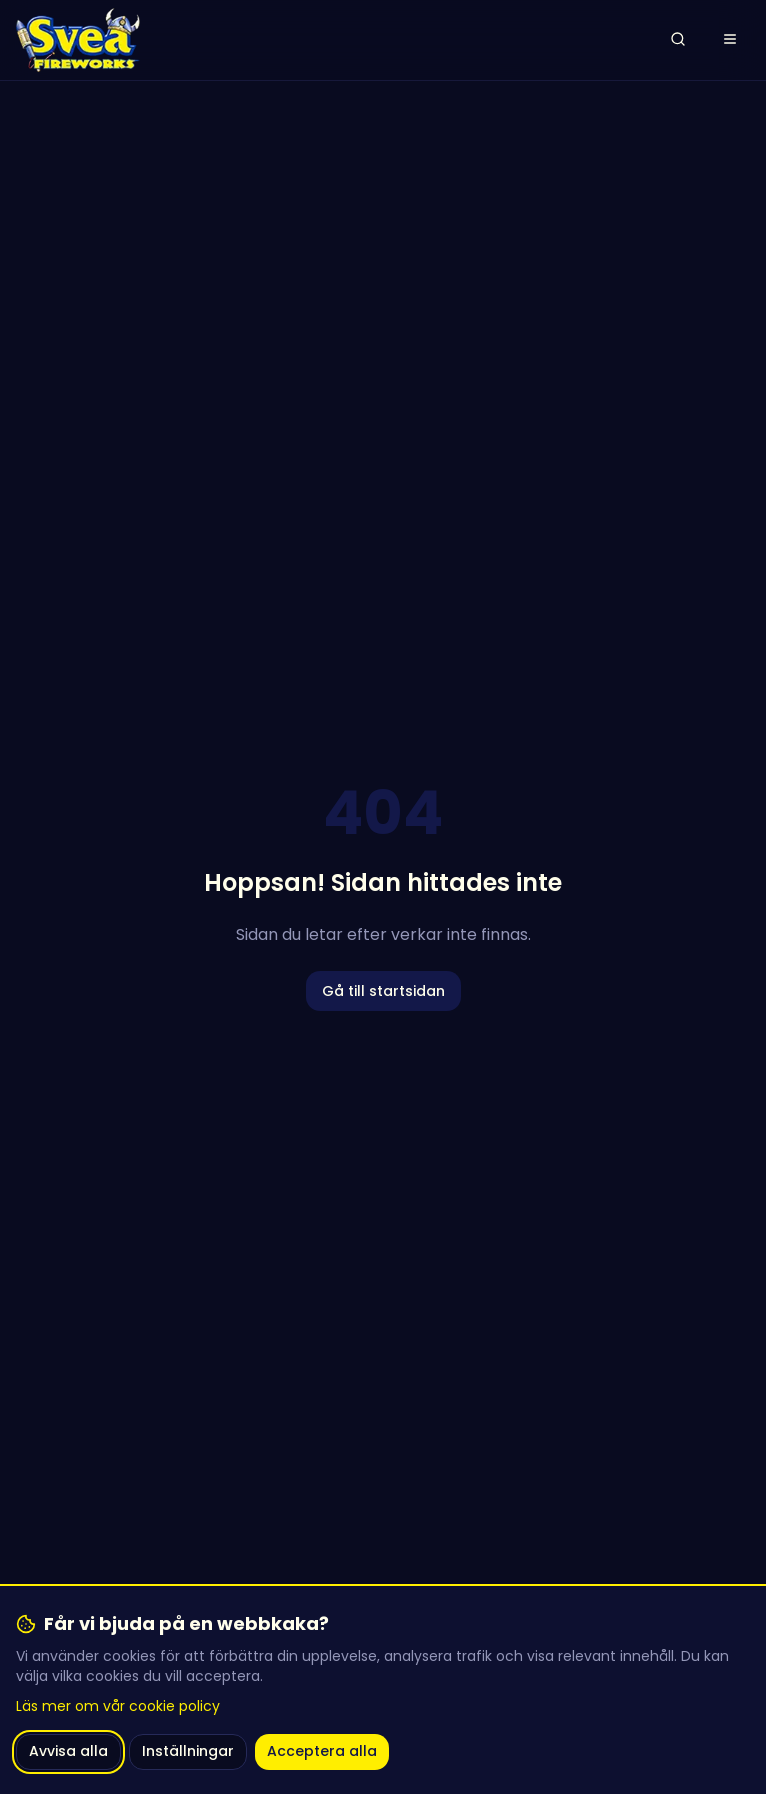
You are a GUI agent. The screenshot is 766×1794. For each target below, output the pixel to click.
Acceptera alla (322, 1751)
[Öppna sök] (678, 40)
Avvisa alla (68, 1751)
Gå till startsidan (383, 991)
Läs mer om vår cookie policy (118, 1706)
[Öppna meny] (730, 40)
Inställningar (188, 1751)
